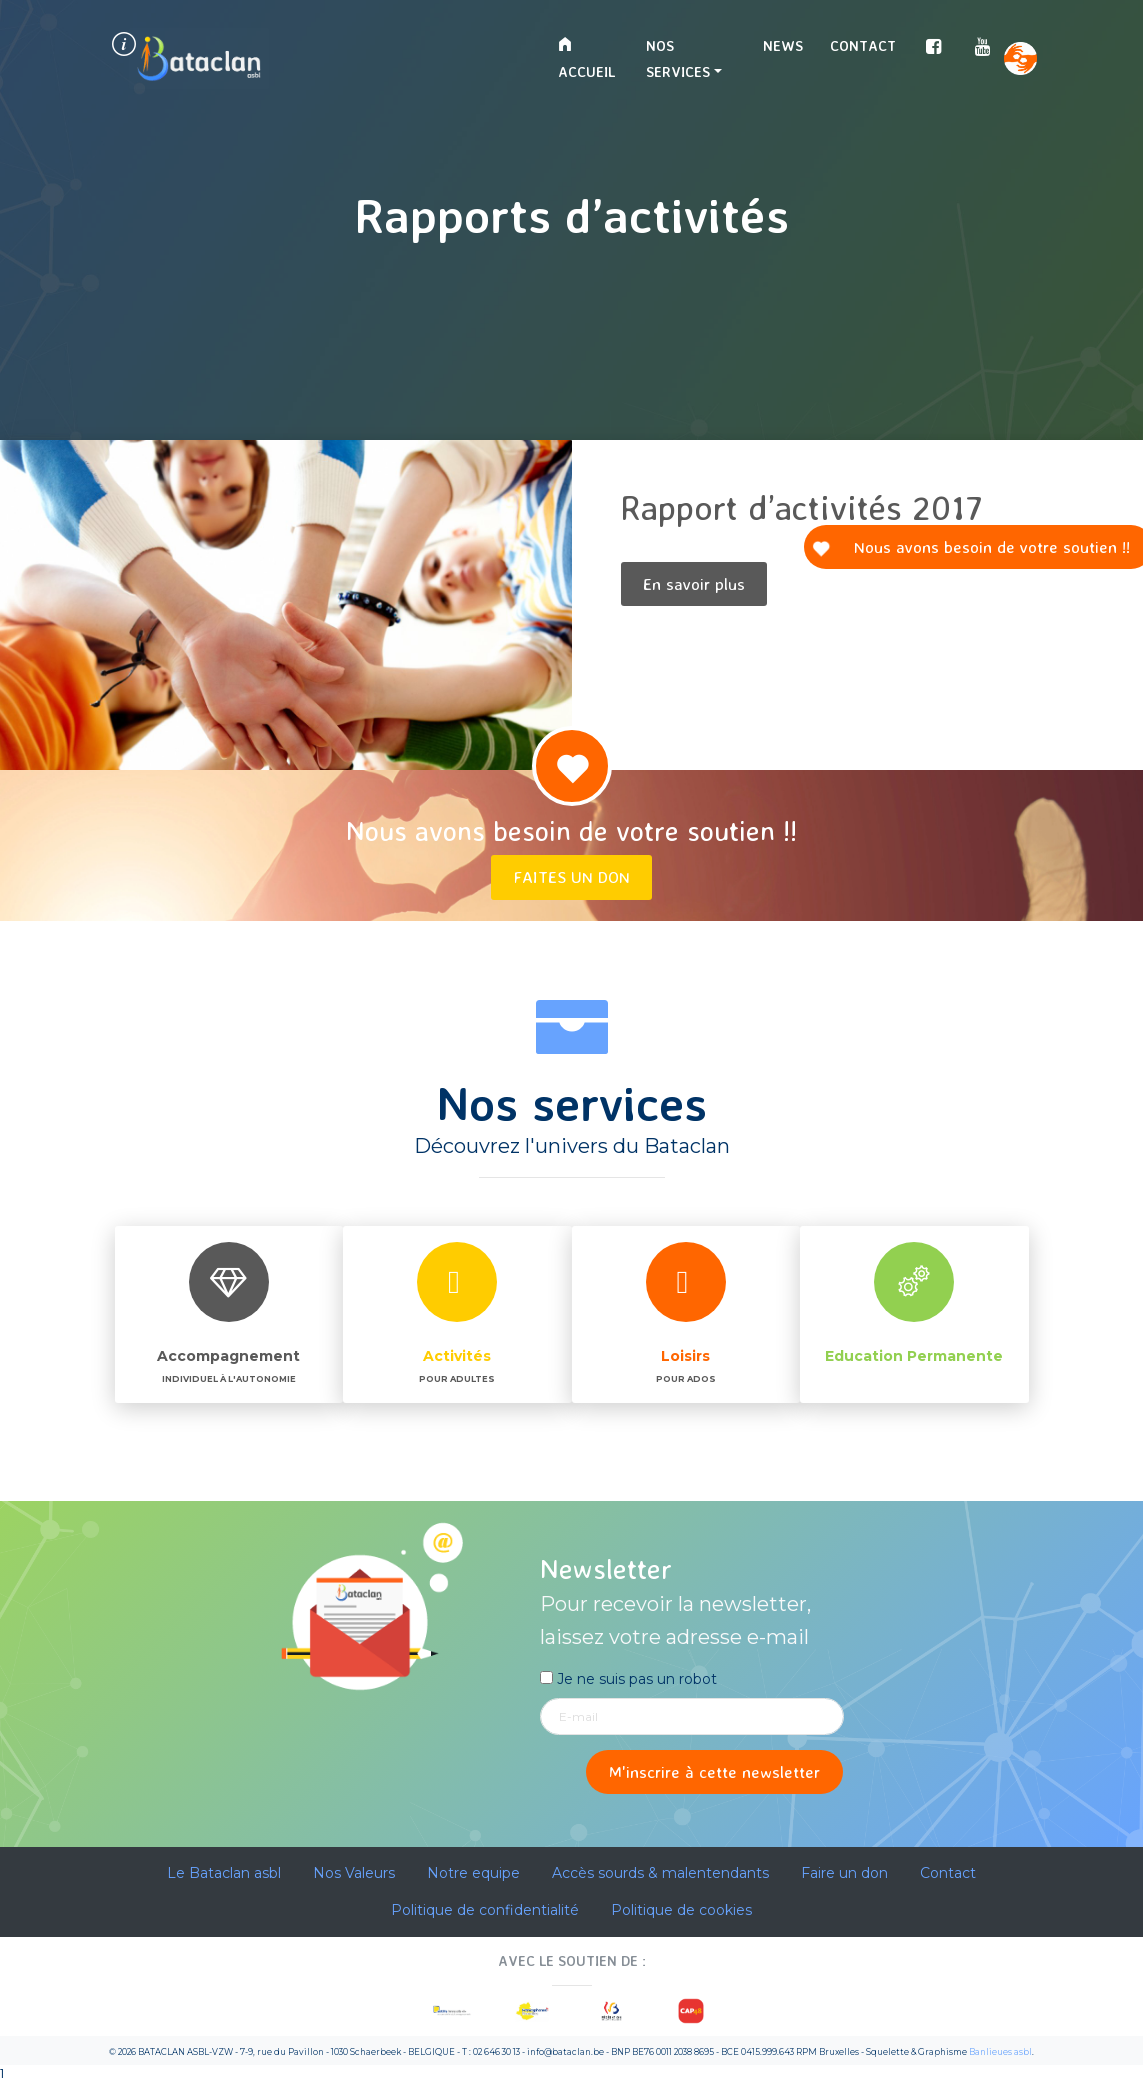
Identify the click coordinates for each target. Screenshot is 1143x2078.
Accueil (586, 58)
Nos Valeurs (354, 1873)
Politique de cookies (681, 1910)
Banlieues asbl (1000, 2052)
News (783, 45)
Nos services (678, 58)
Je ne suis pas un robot (628, 1679)
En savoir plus (694, 583)
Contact (863, 45)
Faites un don (571, 876)
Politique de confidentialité (485, 1910)
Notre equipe (473, 1873)
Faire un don (844, 1873)
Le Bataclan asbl (224, 1873)
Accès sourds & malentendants (660, 1873)
